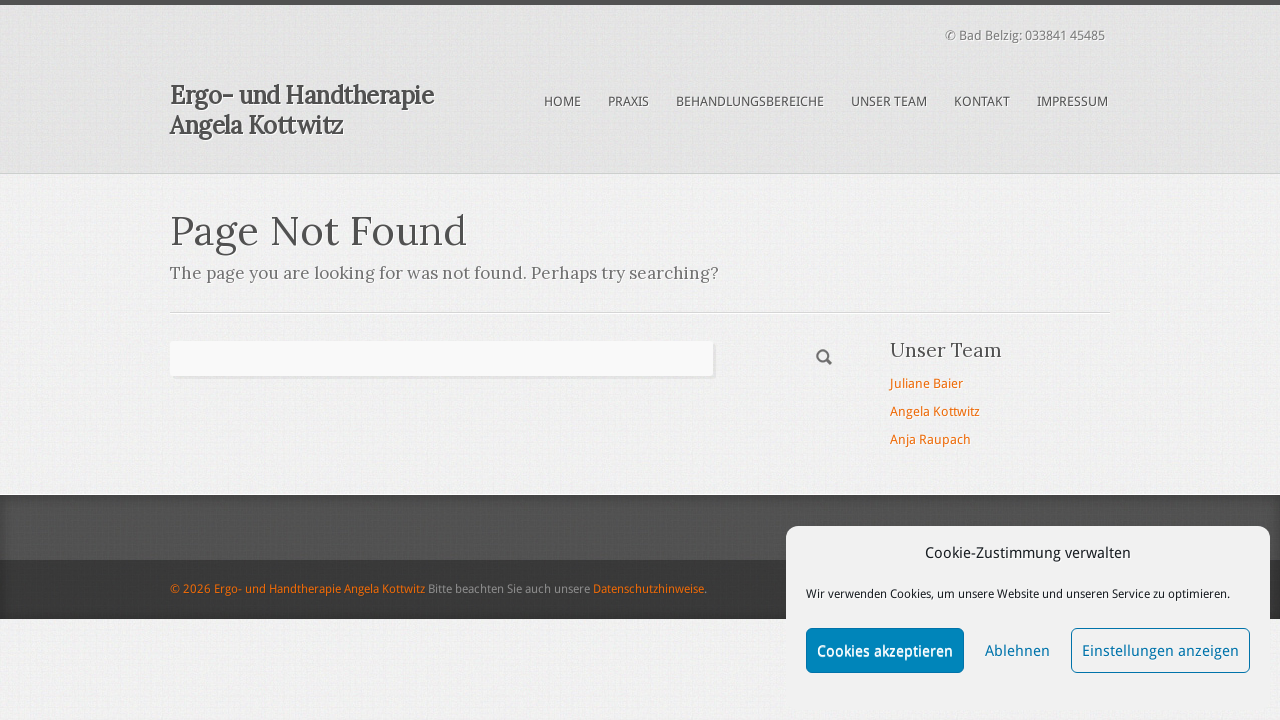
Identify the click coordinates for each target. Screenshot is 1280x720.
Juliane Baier (926, 383)
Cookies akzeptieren (885, 651)
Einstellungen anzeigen (1160, 651)
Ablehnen (1017, 651)
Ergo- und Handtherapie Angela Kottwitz (301, 110)
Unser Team (889, 101)
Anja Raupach (930, 439)
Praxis (628, 101)
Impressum (1072, 101)
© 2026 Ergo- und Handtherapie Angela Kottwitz (297, 589)
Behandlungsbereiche (750, 101)
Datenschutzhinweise (648, 589)
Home (562, 101)
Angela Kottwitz (935, 411)
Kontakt (982, 101)
